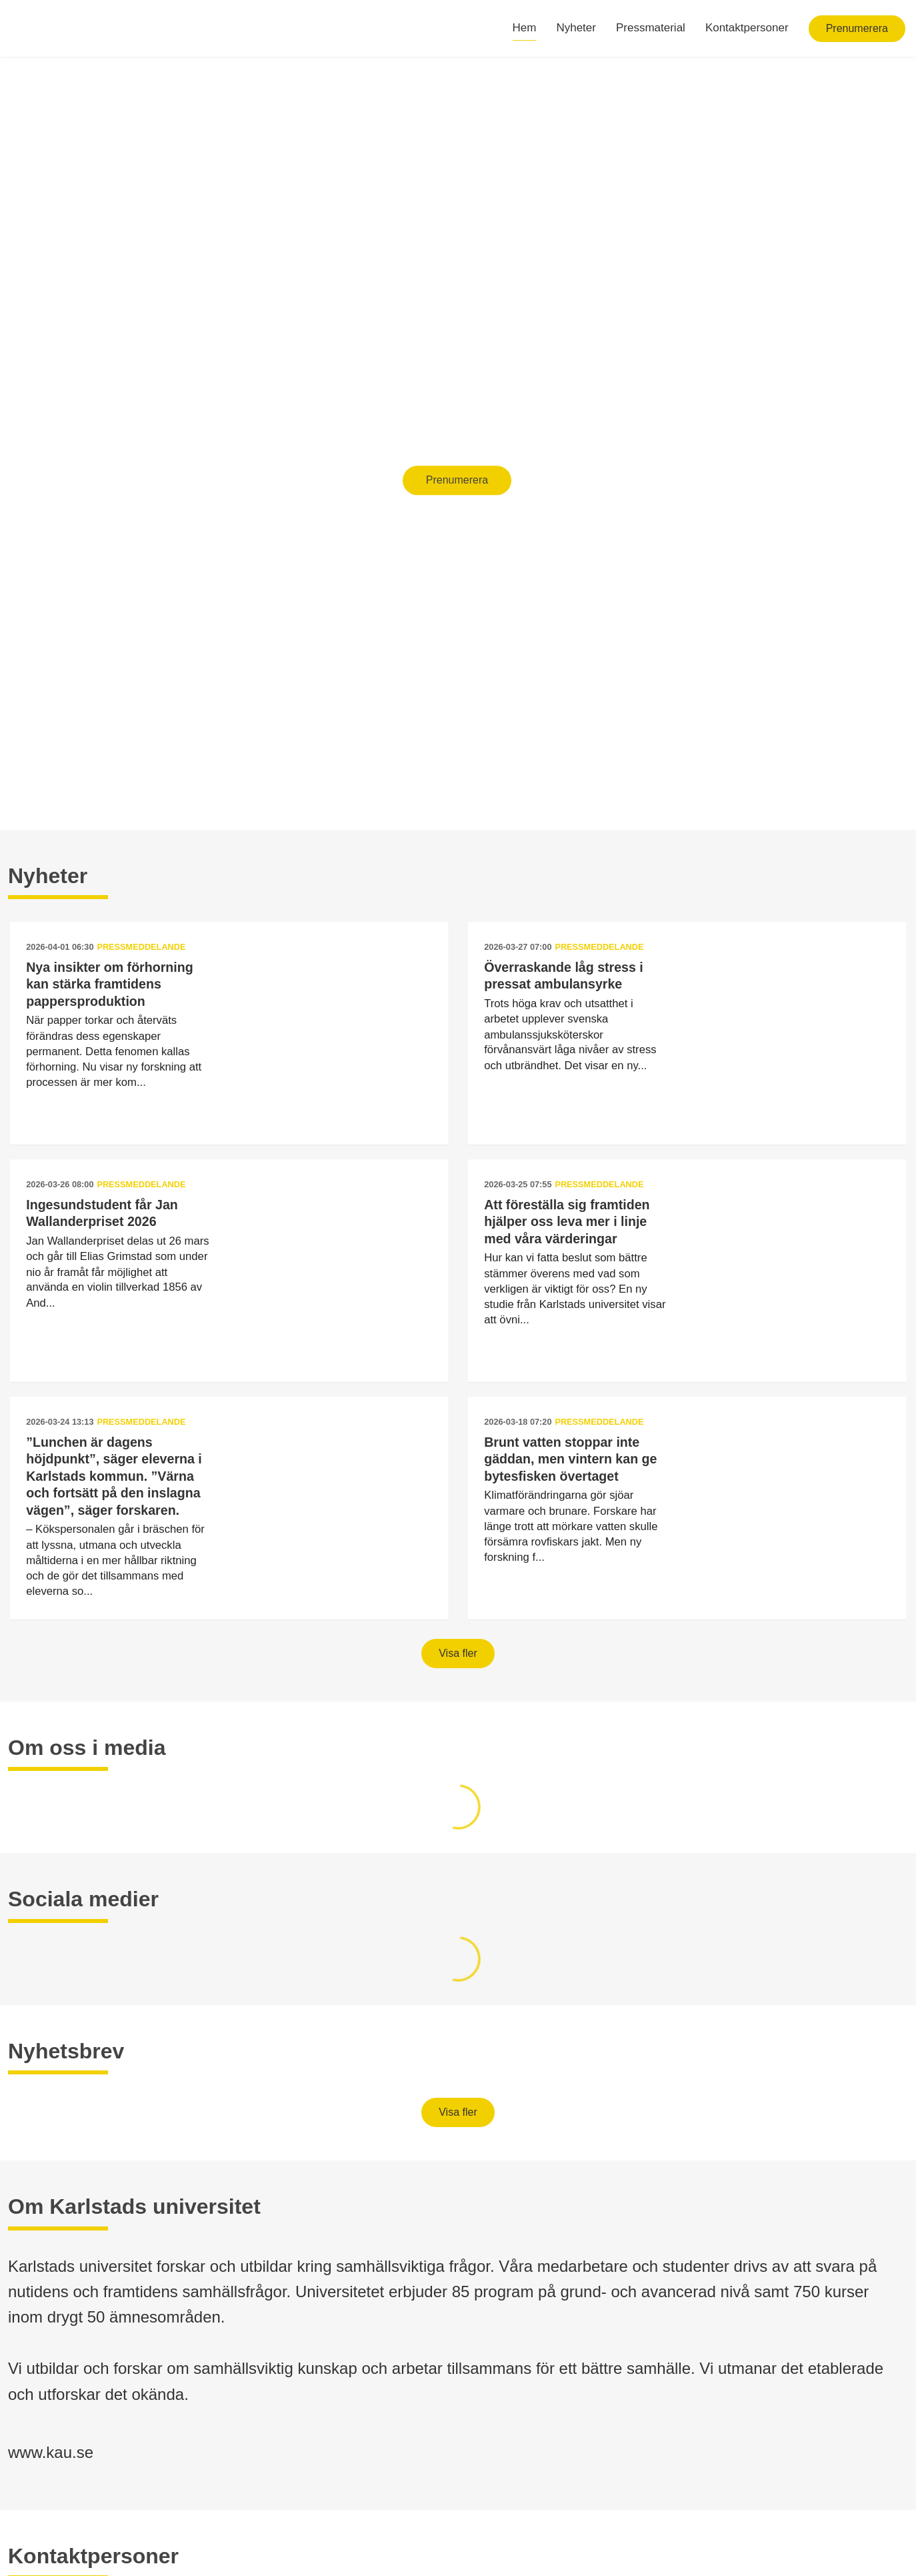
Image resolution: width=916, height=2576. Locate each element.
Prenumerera (857, 28)
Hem (525, 27)
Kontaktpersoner (747, 27)
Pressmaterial (650, 27)
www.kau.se (50, 2452)
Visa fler (458, 1653)
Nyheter (576, 27)
